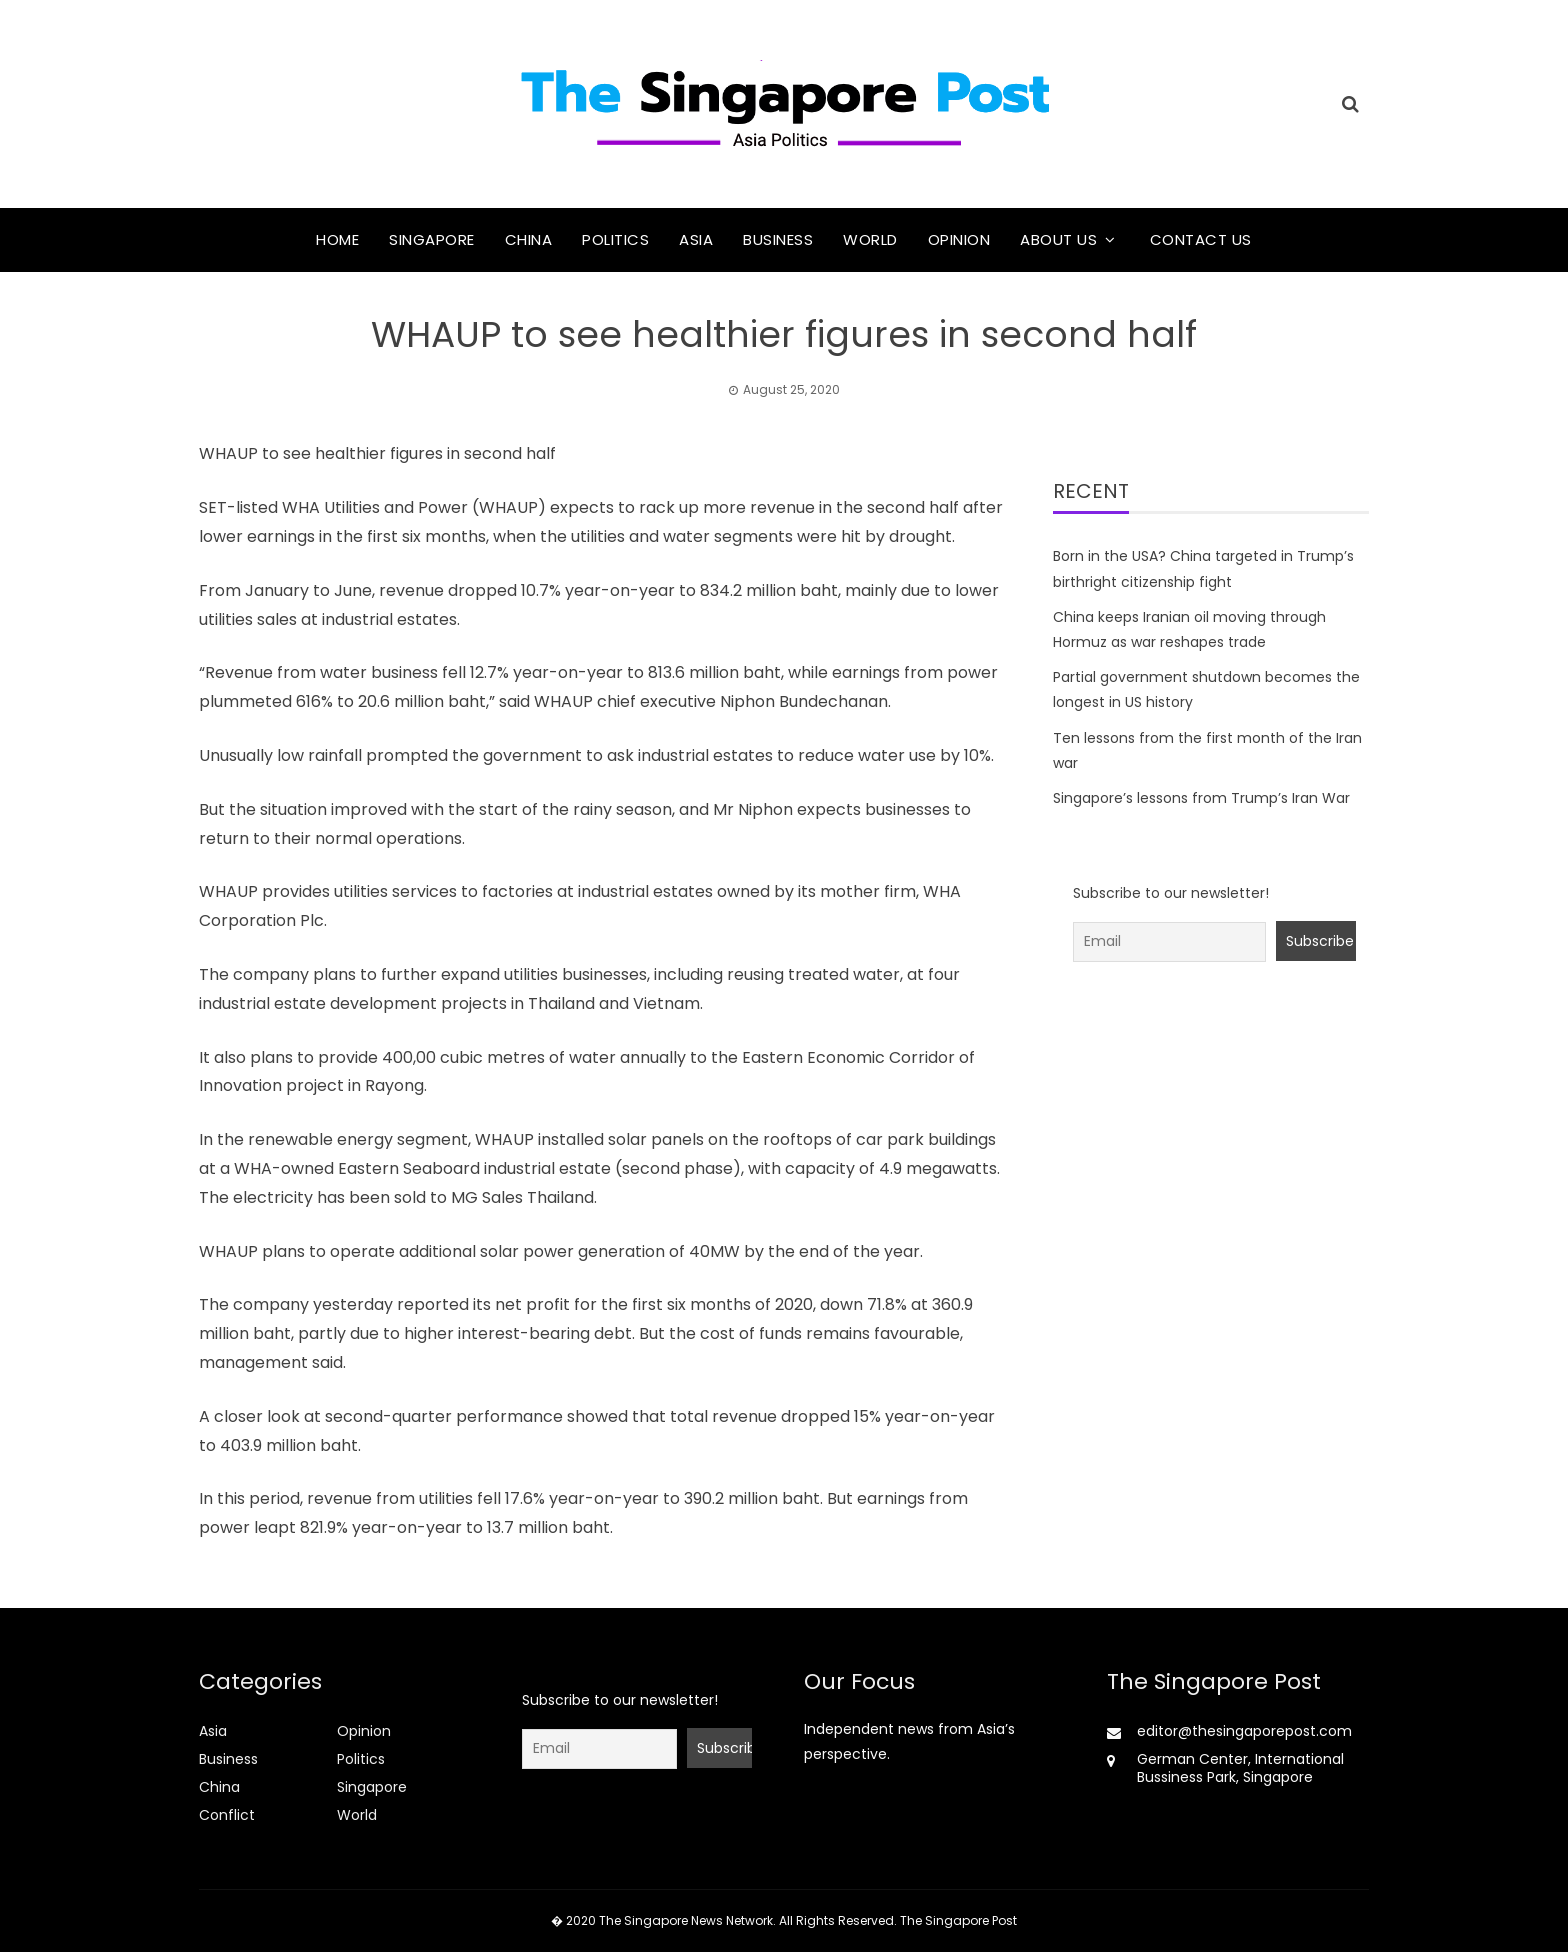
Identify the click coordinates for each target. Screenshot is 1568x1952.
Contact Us (1201, 239)
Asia (696, 239)
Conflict (227, 1815)
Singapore (432, 239)
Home (337, 239)
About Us (1058, 239)
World (870, 239)
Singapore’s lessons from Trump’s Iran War (1201, 798)
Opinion (959, 239)
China (529, 239)
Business (778, 239)
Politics (615, 239)
